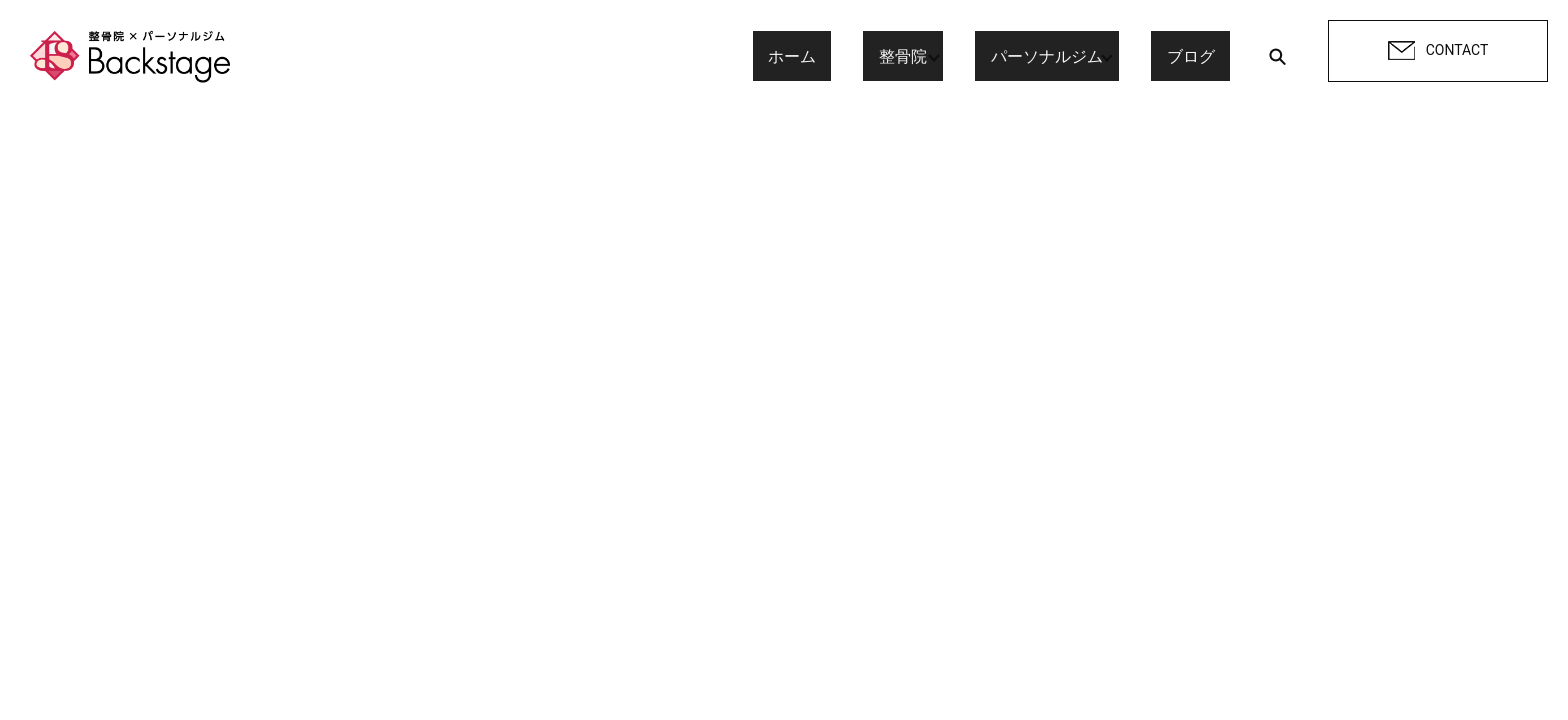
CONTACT (1438, 51)
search (1277, 56)
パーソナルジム (1062, 55)
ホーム (838, 55)
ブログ (1206, 55)
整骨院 (918, 55)
